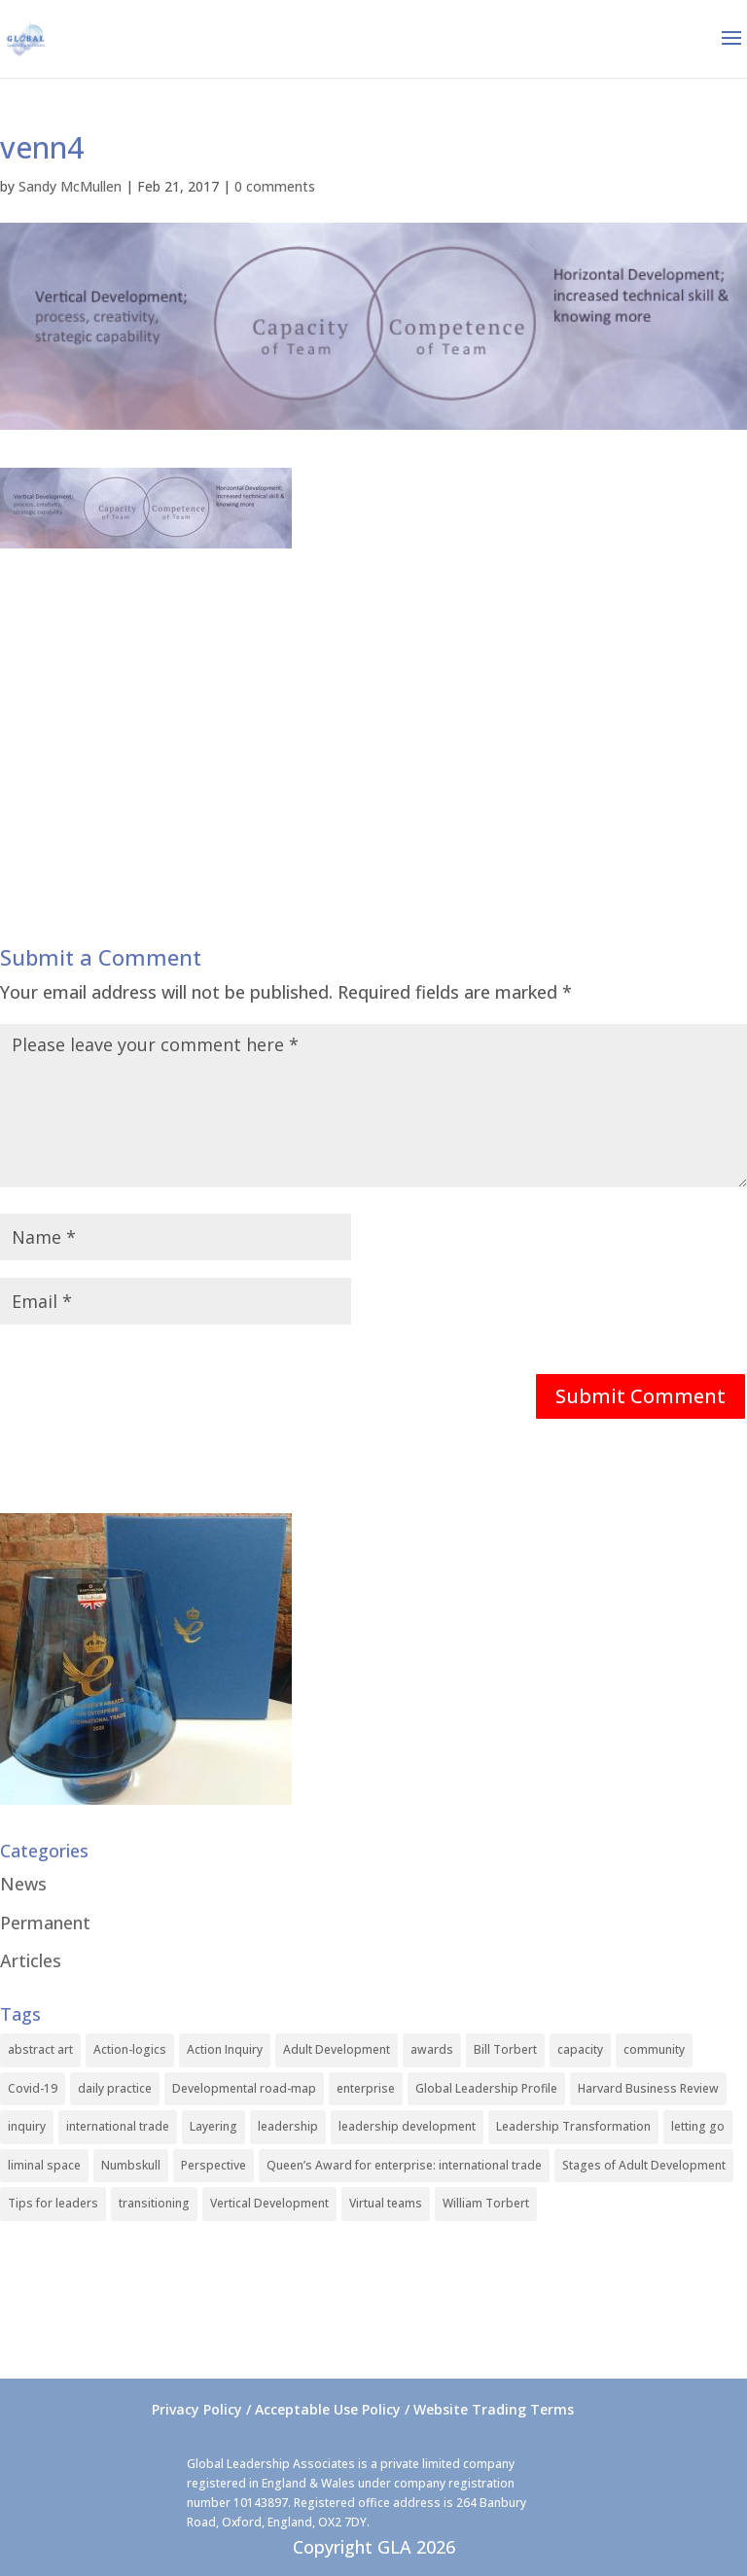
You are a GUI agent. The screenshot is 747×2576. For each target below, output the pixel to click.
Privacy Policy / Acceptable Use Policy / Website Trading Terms (363, 2409)
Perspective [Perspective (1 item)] (213, 2165)
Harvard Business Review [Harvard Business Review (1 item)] (648, 2088)
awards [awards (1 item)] (431, 2049)
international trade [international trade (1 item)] (117, 2126)
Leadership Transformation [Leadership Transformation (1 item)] (573, 2126)
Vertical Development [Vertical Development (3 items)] (269, 2203)
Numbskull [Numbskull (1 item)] (130, 2165)
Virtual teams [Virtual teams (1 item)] (385, 2203)
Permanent (45, 1922)
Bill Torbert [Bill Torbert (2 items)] (505, 2049)
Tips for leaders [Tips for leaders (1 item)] (53, 2203)
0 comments (274, 186)
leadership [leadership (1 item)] (288, 2126)
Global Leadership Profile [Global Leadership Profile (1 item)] (486, 2088)
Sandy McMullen (70, 186)
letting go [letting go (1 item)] (698, 2126)
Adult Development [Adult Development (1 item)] (336, 2049)
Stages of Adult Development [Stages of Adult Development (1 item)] (644, 2165)
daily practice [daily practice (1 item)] (115, 2088)
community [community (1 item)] (654, 2049)
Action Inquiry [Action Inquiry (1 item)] (225, 2049)
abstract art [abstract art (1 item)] (40, 2049)
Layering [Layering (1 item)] (213, 2126)
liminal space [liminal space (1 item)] (44, 2165)
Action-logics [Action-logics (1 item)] (129, 2049)
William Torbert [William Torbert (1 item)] (486, 2203)
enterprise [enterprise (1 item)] (366, 2088)
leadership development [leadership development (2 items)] (407, 2126)
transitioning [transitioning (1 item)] (154, 2203)
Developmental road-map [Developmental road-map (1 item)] (244, 2088)
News (23, 1883)
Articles (30, 1960)
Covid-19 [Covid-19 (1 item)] (32, 2088)
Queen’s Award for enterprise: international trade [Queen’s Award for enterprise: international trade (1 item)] (404, 2165)
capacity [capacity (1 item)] (580, 2049)
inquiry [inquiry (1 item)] (27, 2126)
